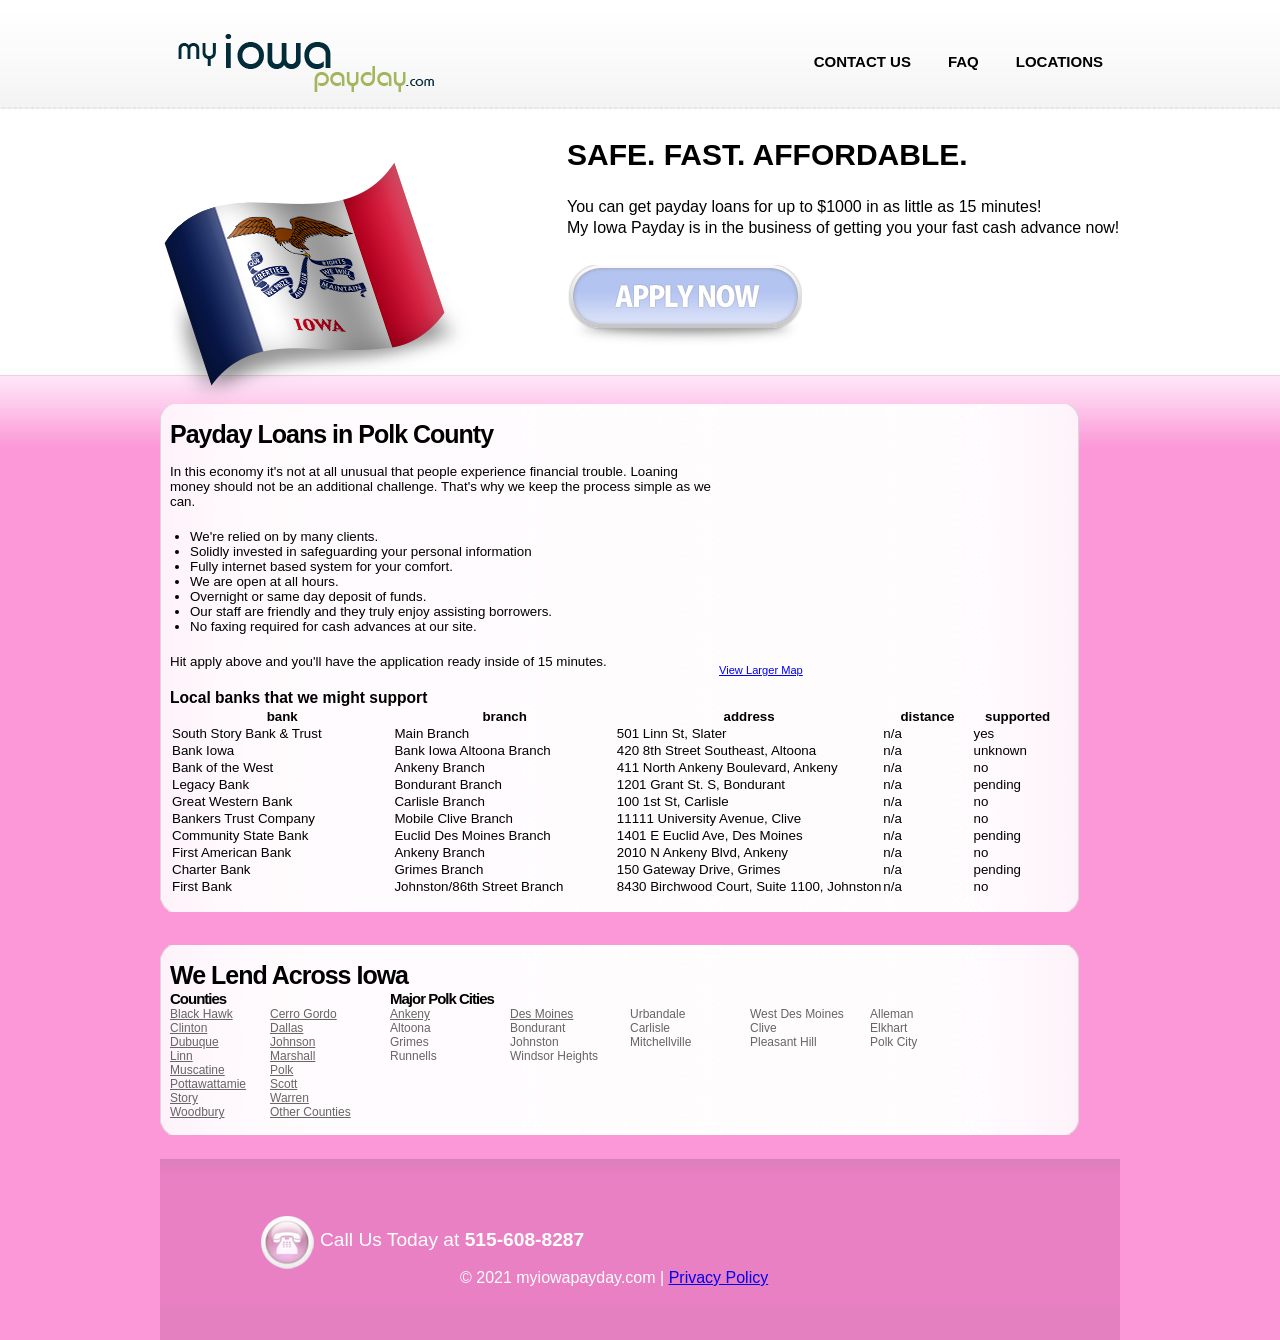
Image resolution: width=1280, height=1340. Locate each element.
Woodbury (197, 1112)
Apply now (684, 306)
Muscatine (197, 1070)
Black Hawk (201, 1014)
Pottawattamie (208, 1084)
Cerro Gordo (303, 1014)
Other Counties (310, 1112)
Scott (283, 1084)
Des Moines (541, 1014)
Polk (281, 1070)
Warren (289, 1098)
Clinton (188, 1028)
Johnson (292, 1042)
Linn (181, 1056)
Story (184, 1098)
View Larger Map (761, 670)
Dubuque (194, 1042)
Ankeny (410, 1014)
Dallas (286, 1028)
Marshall (292, 1056)
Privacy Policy (719, 1277)
